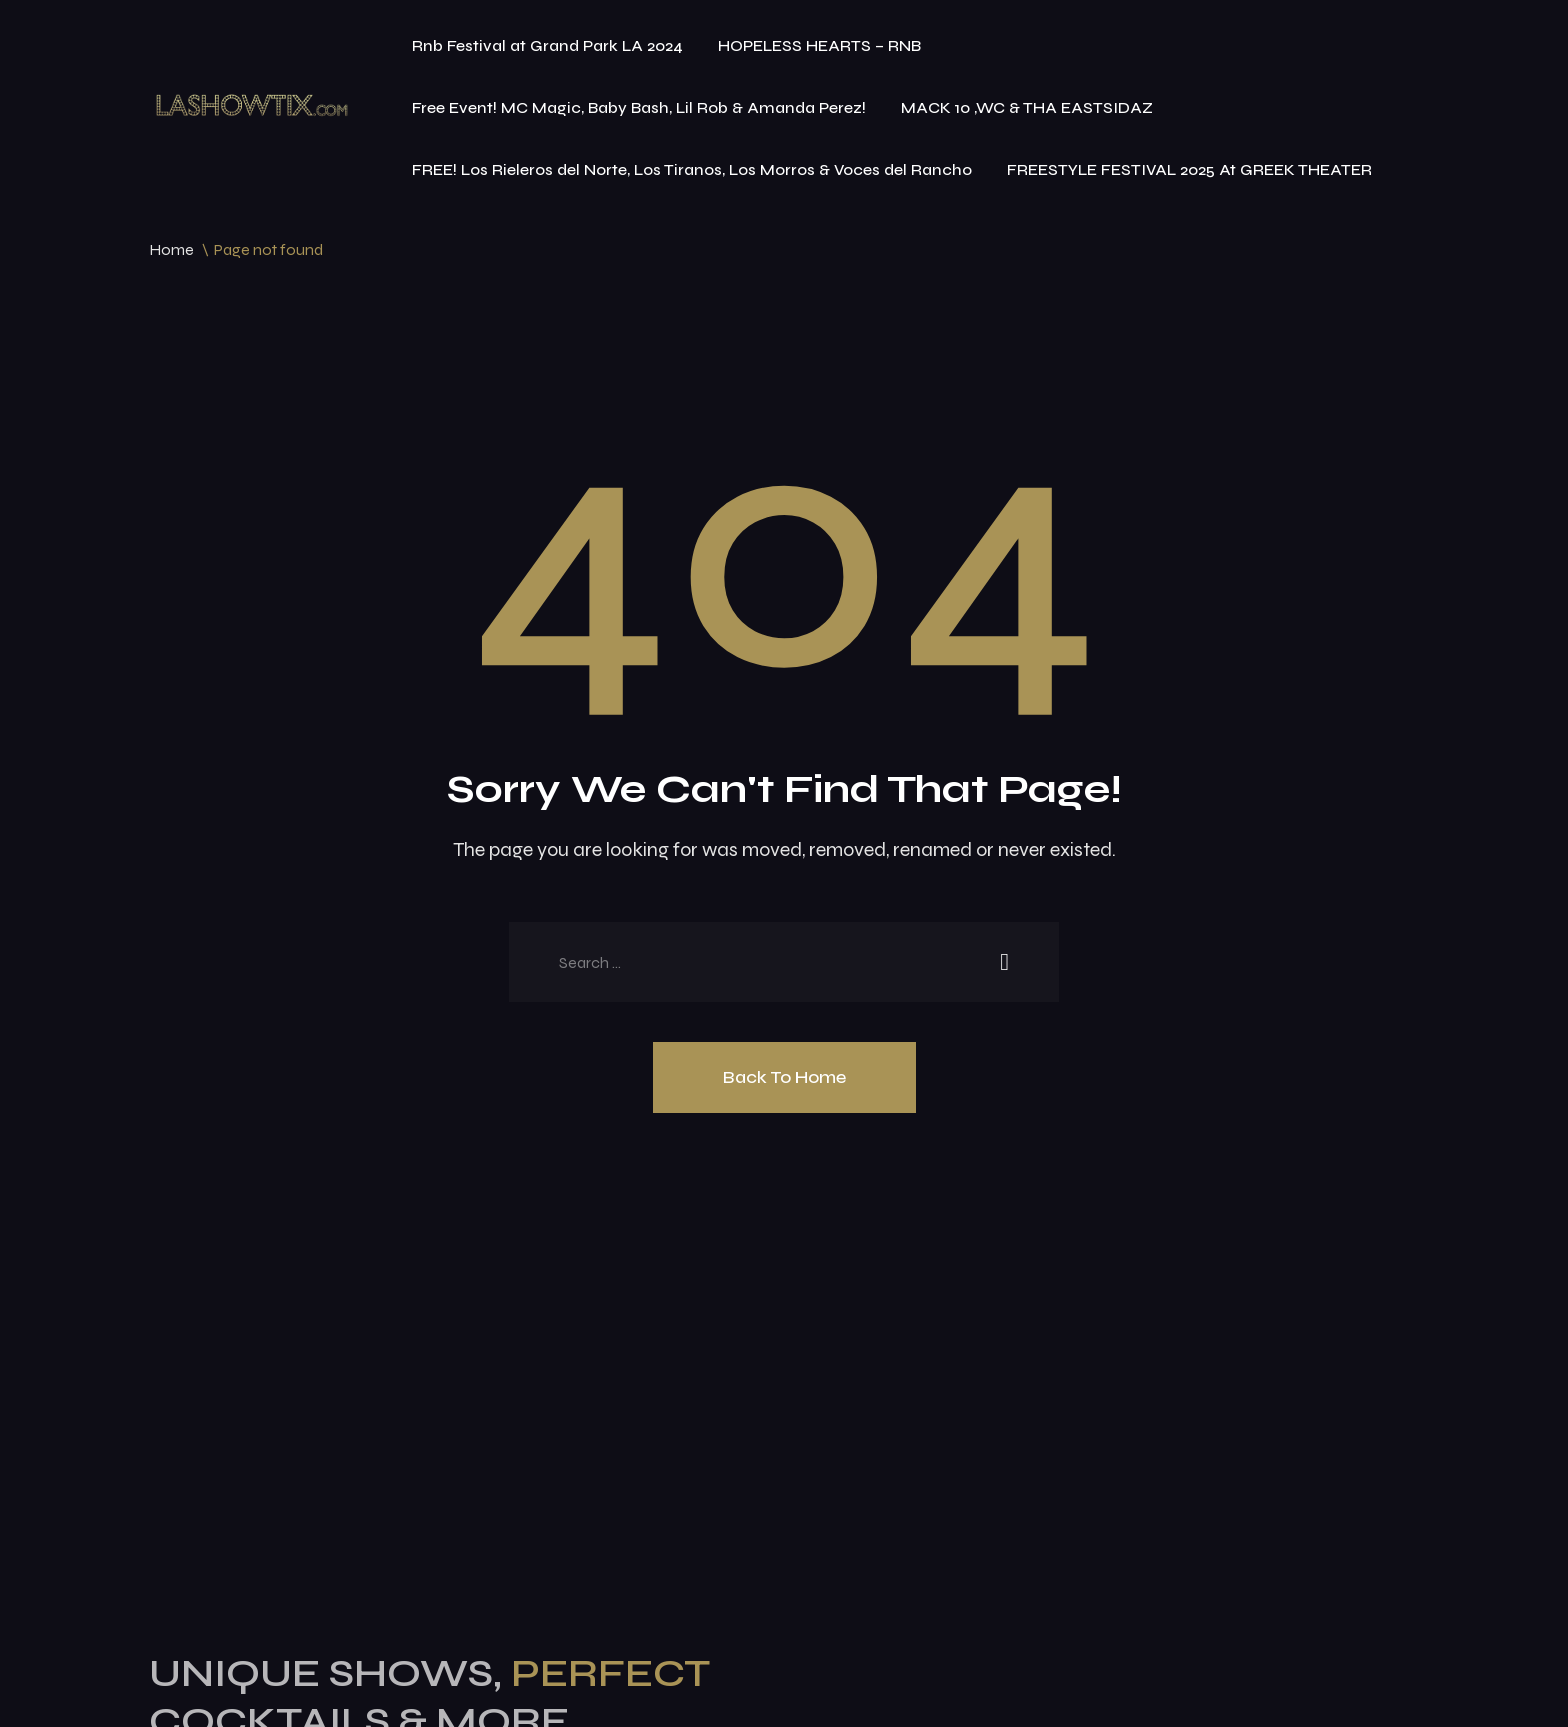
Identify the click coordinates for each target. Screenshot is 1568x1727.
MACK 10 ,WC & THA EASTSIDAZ (1027, 107)
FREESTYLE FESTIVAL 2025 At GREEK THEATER (1189, 169)
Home (171, 249)
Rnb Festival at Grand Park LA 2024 (547, 45)
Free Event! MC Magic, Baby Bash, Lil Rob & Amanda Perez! (639, 107)
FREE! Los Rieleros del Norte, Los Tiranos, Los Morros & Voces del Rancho (692, 169)
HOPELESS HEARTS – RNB (819, 45)
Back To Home (784, 1077)
